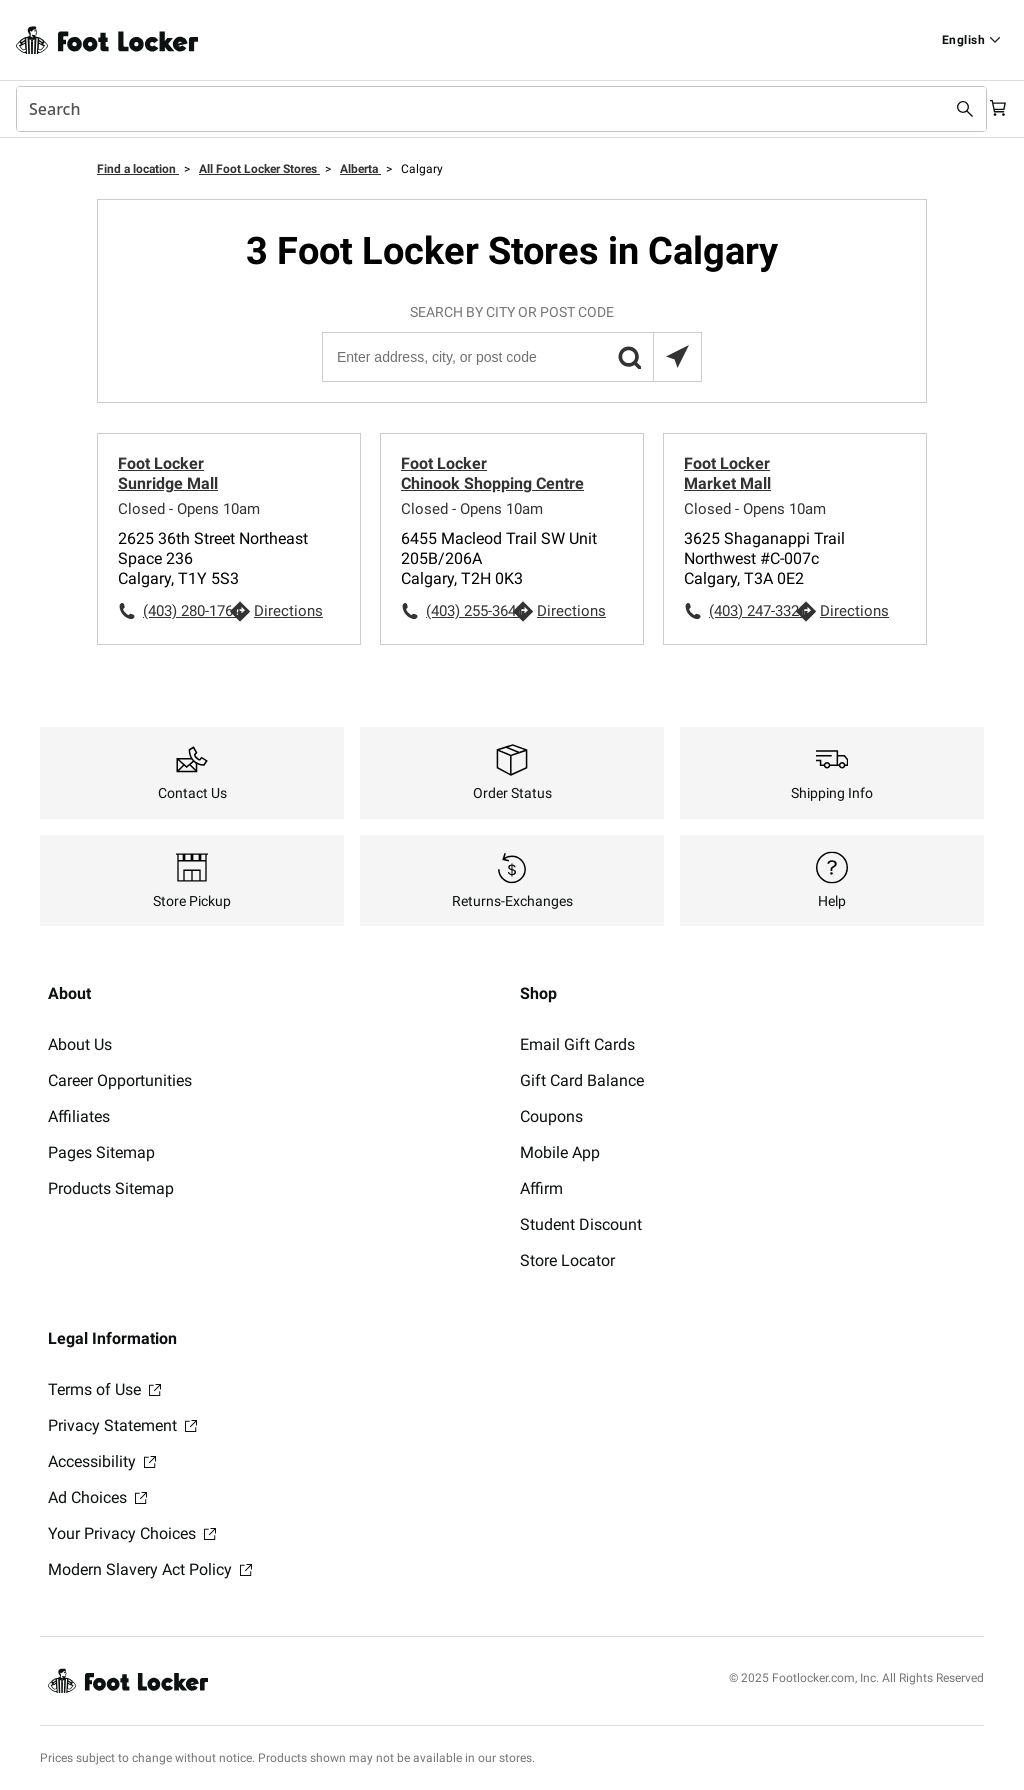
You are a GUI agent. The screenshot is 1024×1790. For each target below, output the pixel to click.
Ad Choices (97, 1497)
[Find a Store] (971, 40)
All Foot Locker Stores (259, 169)
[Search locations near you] (677, 357)
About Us (80, 1044)
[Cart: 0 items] (992, 109)
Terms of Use (104, 1389)
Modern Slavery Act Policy (150, 1569)
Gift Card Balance (582, 1080)
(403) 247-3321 (752, 611)
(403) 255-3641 (469, 611)
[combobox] (492, 109)
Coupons (551, 1116)
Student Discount (581, 1224)
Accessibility (102, 1461)
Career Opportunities (120, 1080)
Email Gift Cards (577, 1044)
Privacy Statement (122, 1425)
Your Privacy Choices (132, 1533)
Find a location (138, 169)
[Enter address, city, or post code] (511, 357)
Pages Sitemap (101, 1152)
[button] (629, 357)
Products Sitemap (111, 1188)
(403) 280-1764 (186, 611)
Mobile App (560, 1152)
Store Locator (567, 1260)
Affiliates (79, 1116)
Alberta (360, 169)
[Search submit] (946, 109)
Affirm (541, 1188)
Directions (288, 611)
